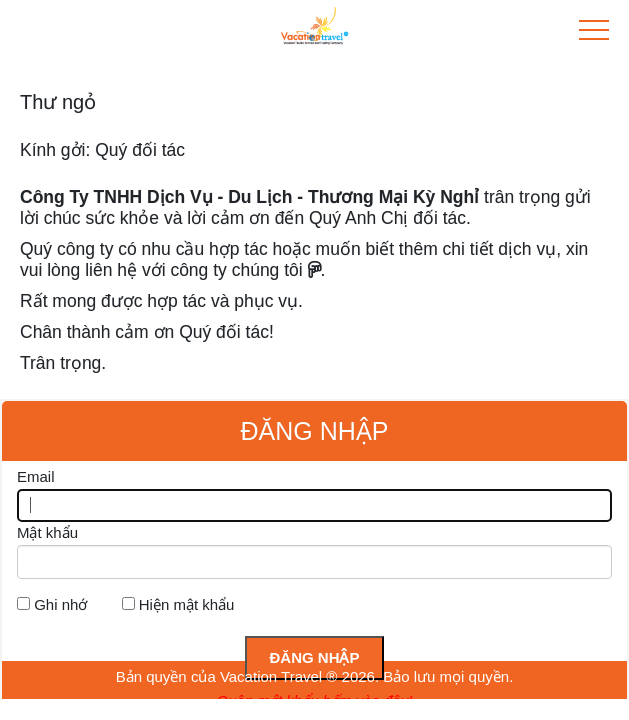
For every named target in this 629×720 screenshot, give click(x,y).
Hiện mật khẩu (187, 604)
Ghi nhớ (60, 604)
